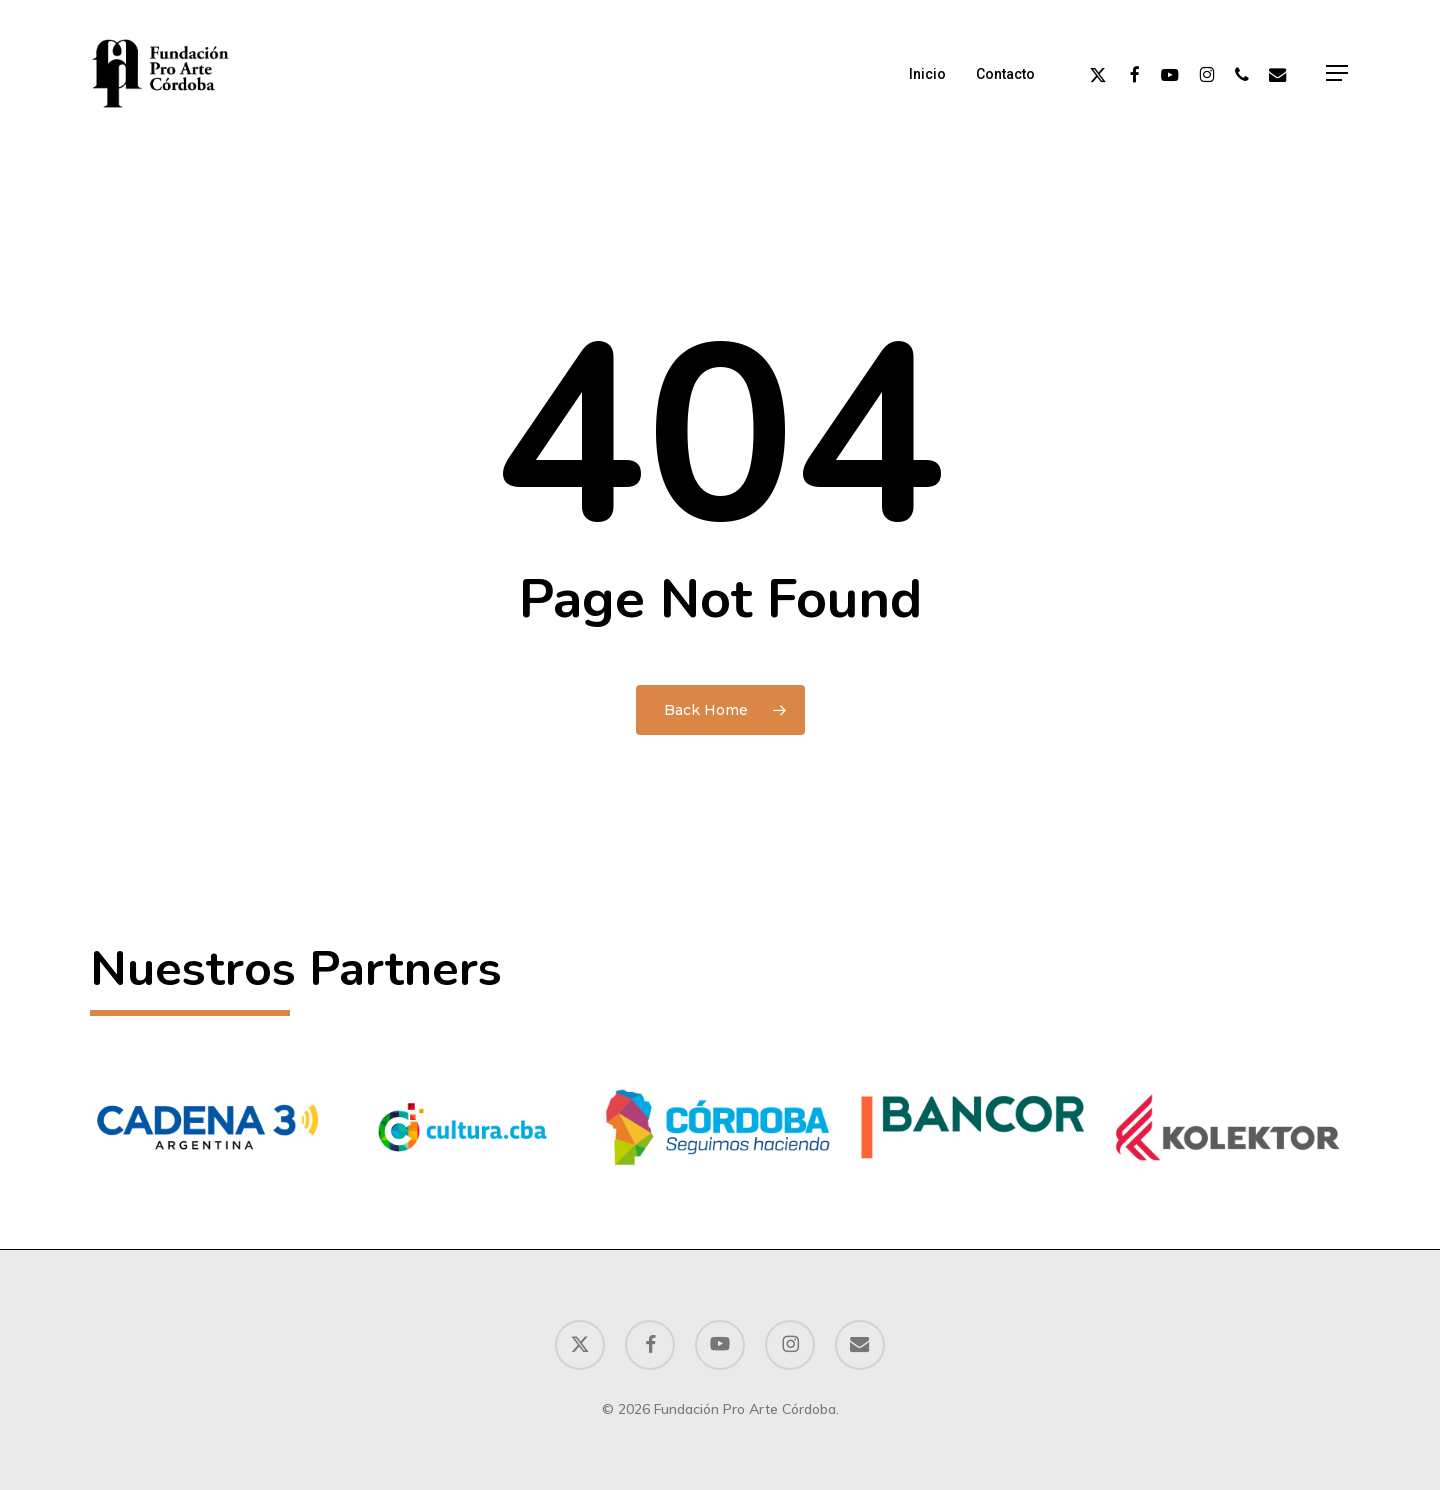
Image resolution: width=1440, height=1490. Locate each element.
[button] (1338, 73)
